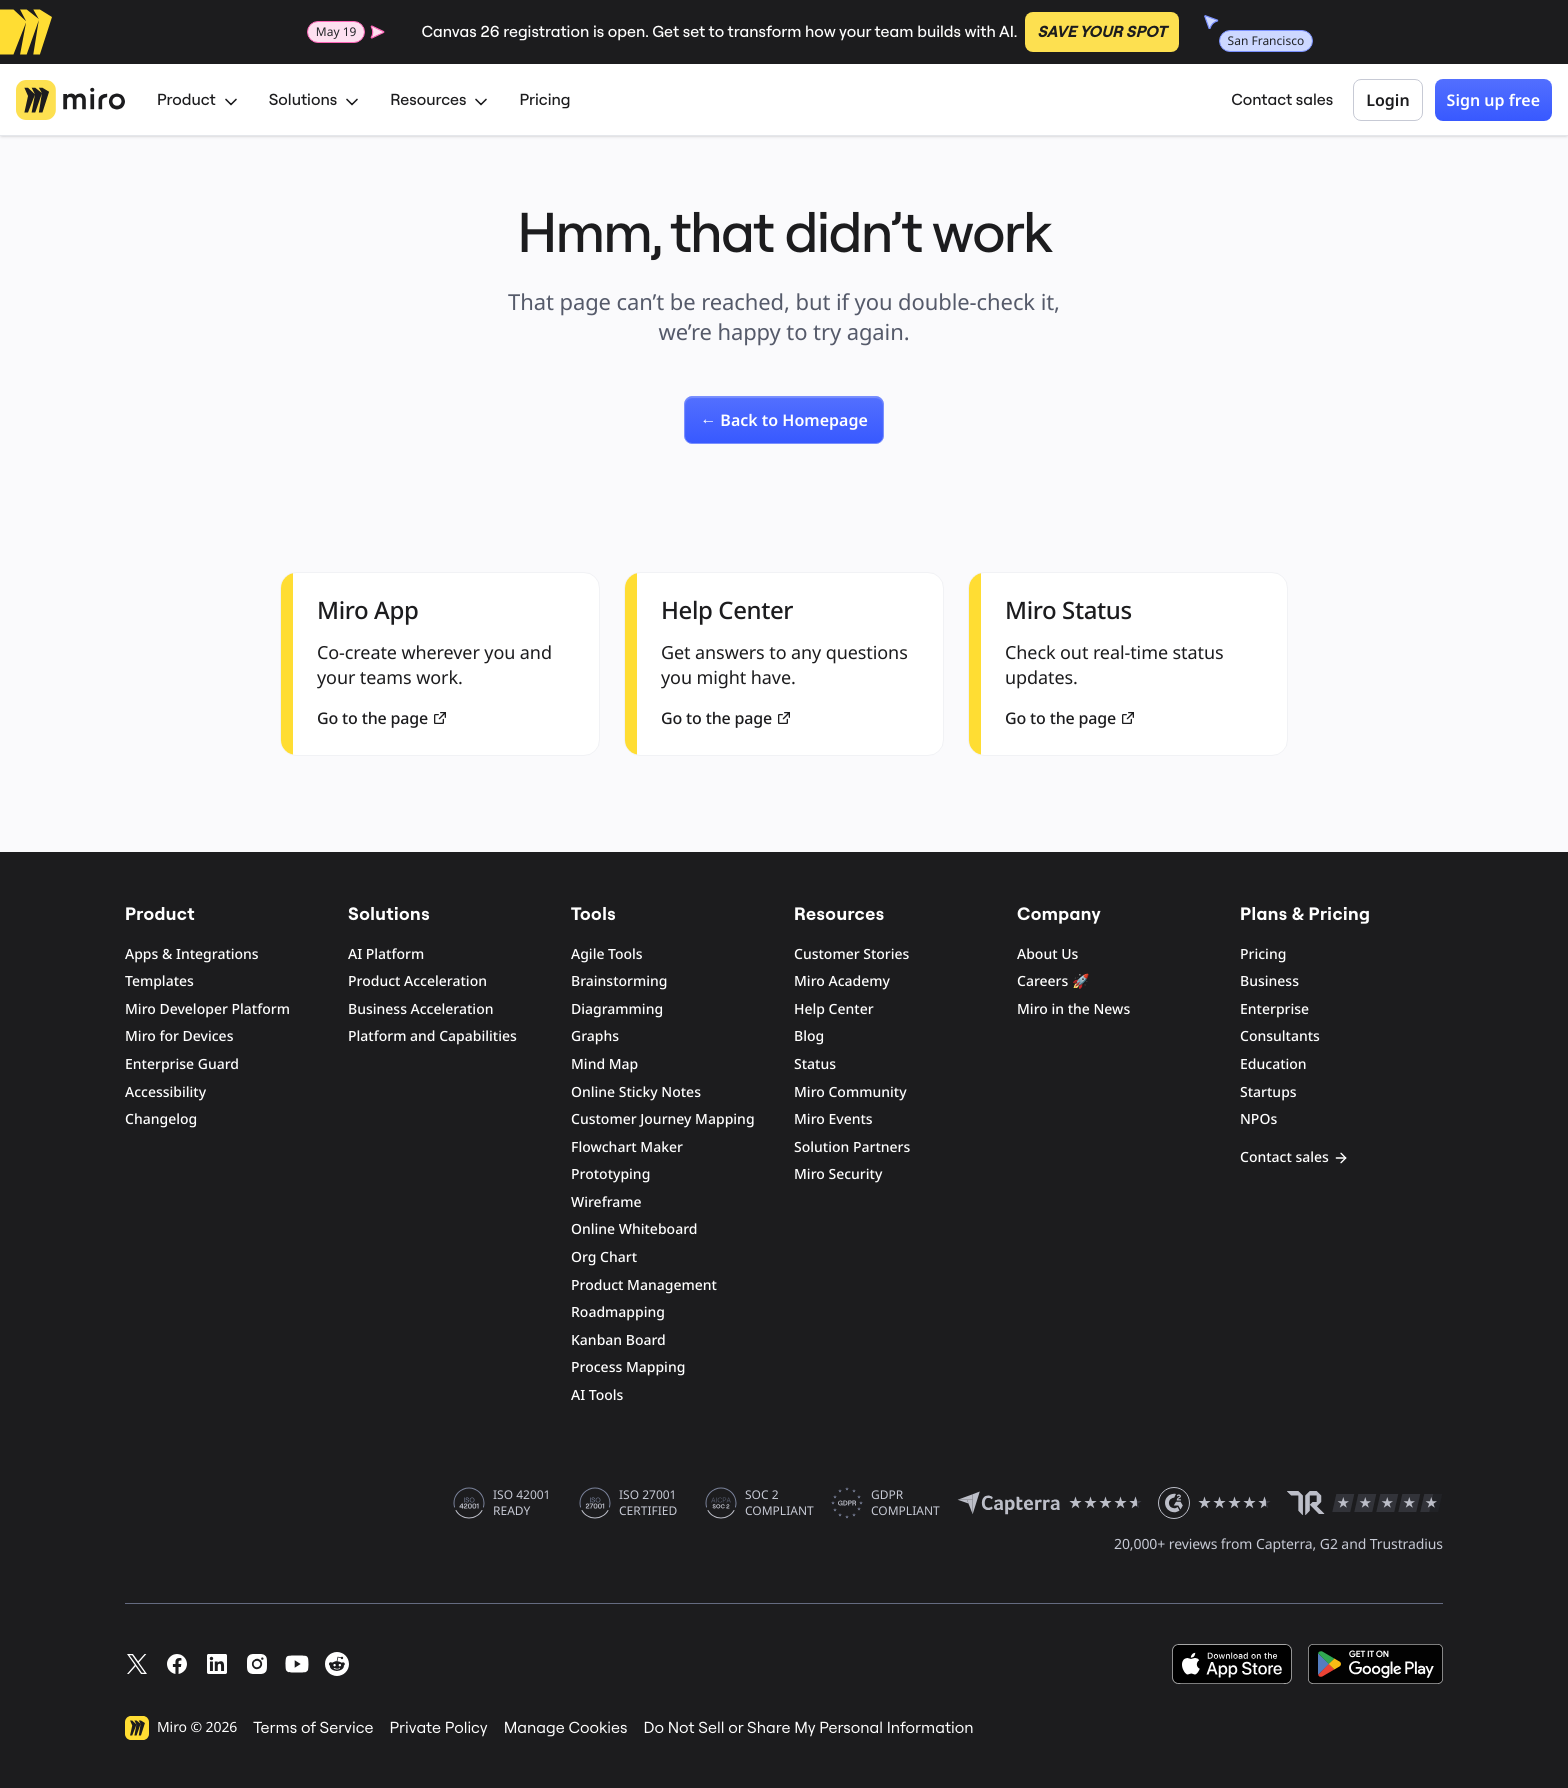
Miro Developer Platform (207, 1009)
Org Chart (604, 1257)
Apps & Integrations (192, 954)
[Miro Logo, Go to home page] (70, 100)
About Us (1047, 954)
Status (815, 1064)
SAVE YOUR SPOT (1101, 32)
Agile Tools (607, 954)
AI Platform (386, 954)
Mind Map (604, 1064)
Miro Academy (842, 981)
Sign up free (1493, 100)
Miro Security (838, 1174)
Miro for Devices (179, 1036)
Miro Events (833, 1119)
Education (1273, 1064)
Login (1387, 100)
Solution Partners (852, 1147)
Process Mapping (628, 1367)
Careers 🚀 (1053, 981)
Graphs (595, 1036)
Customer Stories (851, 954)
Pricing (544, 100)
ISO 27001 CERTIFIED (648, 1503)
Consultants (1280, 1036)
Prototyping (610, 1174)
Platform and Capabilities (432, 1036)
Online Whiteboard (634, 1229)
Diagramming (617, 1009)
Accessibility (165, 1092)
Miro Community (850, 1092)
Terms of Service (313, 1728)
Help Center (834, 1009)
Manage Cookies (566, 1728)
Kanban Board (618, 1340)
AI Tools (597, 1395)
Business (1269, 981)
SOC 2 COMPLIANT (779, 1503)
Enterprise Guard (182, 1064)
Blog (809, 1036)
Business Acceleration (420, 1009)
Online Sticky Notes (636, 1092)
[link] (784, 420)
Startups (1268, 1092)
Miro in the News (1073, 1009)
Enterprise (1274, 1009)
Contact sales (1282, 100)
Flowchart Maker (627, 1147)
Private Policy (439, 1728)
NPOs (1258, 1119)
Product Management (644, 1285)
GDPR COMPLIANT (905, 1503)
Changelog (161, 1119)
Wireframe (606, 1202)
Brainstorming (619, 981)
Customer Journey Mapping (663, 1119)
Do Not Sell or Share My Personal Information (808, 1728)
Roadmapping (618, 1312)
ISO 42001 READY (521, 1503)
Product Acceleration (417, 981)
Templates (159, 981)
